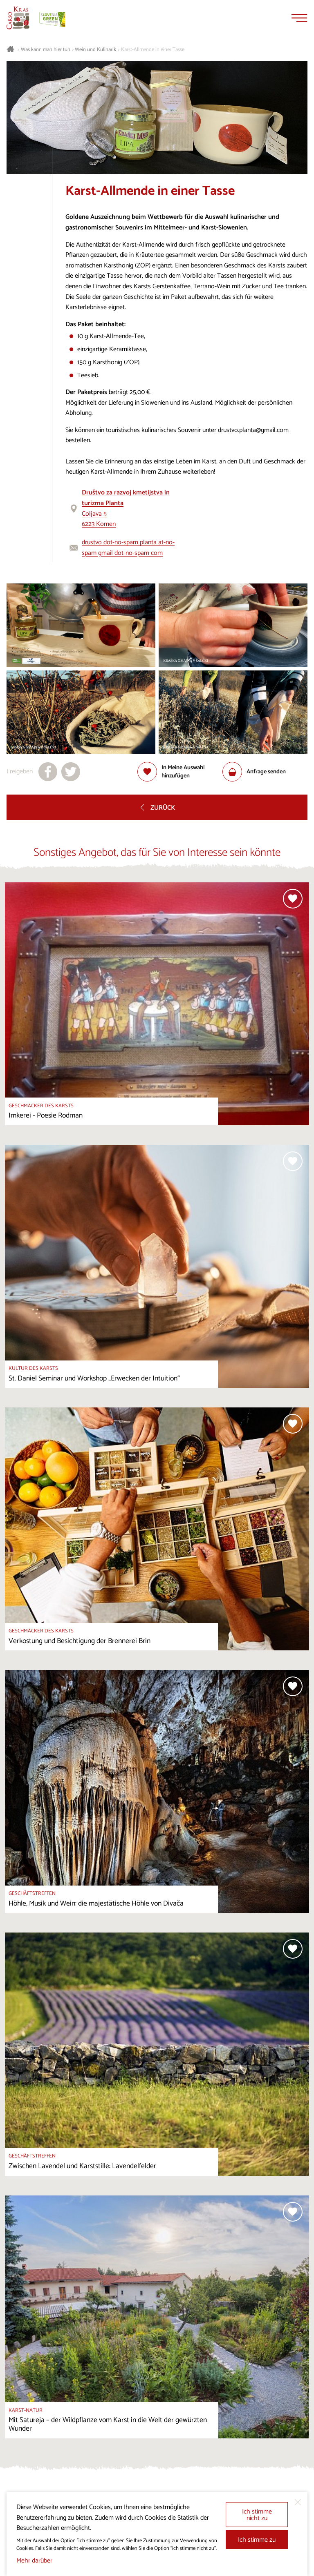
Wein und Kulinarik (95, 50)
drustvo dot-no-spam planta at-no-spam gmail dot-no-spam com (128, 548)
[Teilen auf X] (71, 771)
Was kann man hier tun (45, 50)
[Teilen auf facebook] (48, 771)
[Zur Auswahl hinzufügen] (179, 771)
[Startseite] (18, 18)
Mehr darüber (34, 2560)
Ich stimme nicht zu (257, 2515)
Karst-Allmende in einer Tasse (152, 50)
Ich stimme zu (257, 2539)
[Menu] (299, 18)
